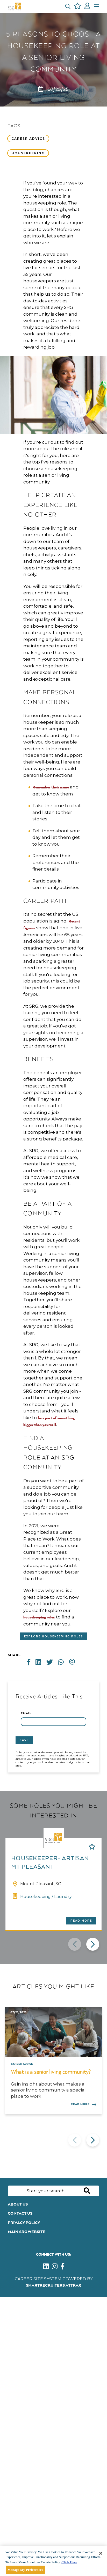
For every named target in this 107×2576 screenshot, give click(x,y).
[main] (53, 2561)
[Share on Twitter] (52, 1662)
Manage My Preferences (25, 2570)
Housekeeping (28, 153)
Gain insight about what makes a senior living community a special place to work (48, 2090)
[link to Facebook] (63, 2267)
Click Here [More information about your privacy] (69, 2562)
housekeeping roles (39, 1617)
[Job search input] (53, 2191)
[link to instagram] (55, 2267)
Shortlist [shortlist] (92, 1847)
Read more (81, 1920)
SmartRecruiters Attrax (53, 2285)
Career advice (28, 139)
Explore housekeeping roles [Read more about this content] (53, 1636)
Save (24, 1740)
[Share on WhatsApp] (63, 1662)
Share (14, 1655)
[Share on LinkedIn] (40, 1662)
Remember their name (50, 787)
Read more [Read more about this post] (80, 2104)
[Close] (100, 2553)
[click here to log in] (87, 7)
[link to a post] (53, 2032)
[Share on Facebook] (31, 1662)
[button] (67, 6)
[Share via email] (74, 1662)
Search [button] (87, 2190)
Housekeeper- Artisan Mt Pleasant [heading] (50, 1862)
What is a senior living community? (51, 2072)
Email (26, 1713)
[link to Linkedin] (46, 2267)
